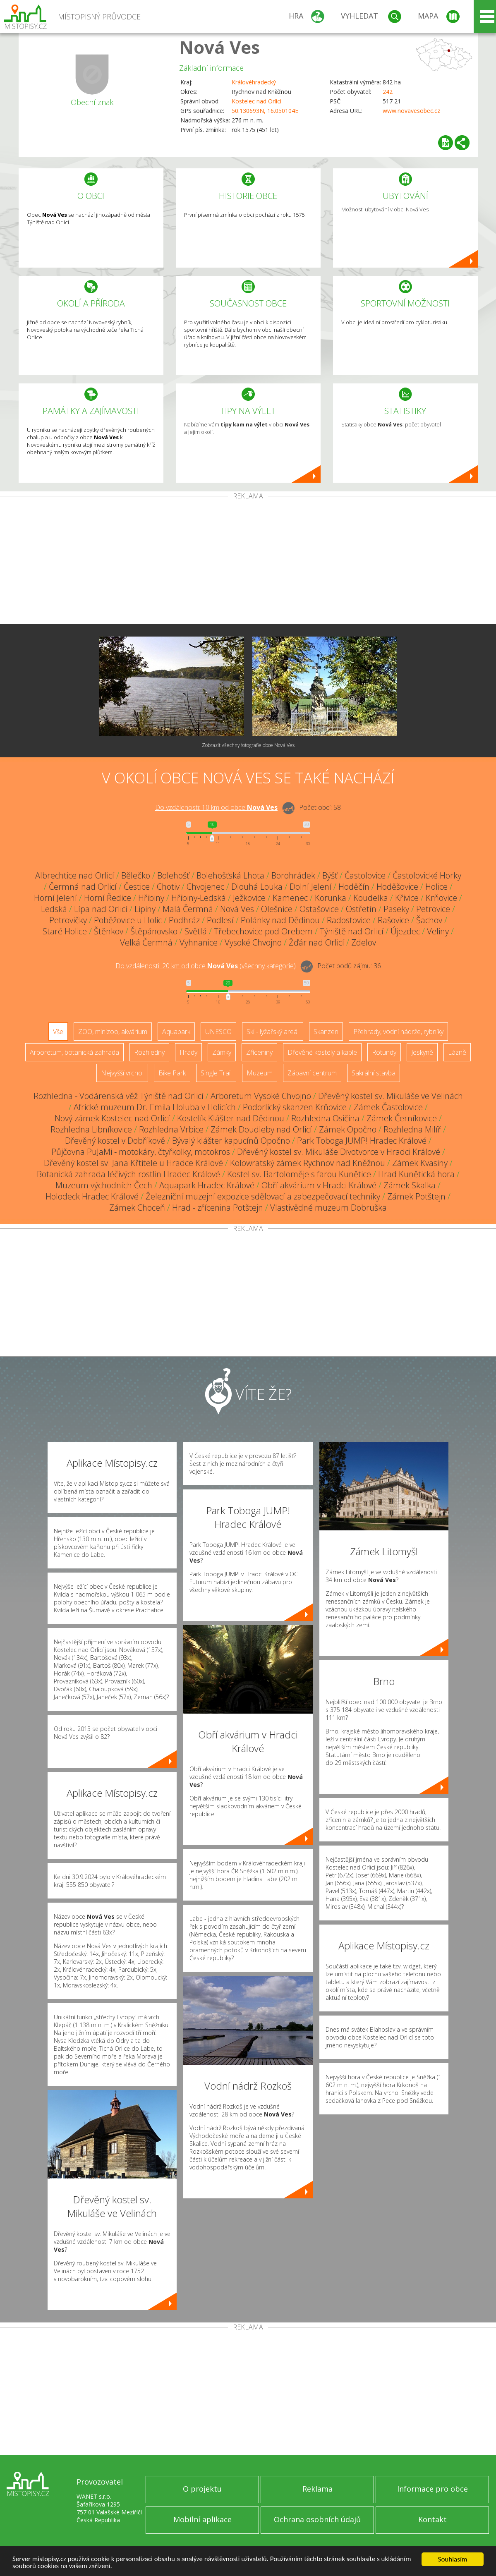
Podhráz (184, 920)
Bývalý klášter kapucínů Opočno (231, 1140)
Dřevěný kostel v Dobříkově (115, 1140)
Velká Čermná (146, 942)
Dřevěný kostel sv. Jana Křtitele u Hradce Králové (133, 1162)
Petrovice (433, 909)
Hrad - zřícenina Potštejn (217, 1207)
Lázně (457, 1052)
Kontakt (432, 2519)
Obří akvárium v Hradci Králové (318, 1185)
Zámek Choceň (137, 1207)
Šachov (429, 920)
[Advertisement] (248, 562)
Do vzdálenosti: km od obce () (205, 965)
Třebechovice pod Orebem (263, 931)
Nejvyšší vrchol (122, 1072)
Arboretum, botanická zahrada (74, 1052)
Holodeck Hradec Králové (92, 1196)
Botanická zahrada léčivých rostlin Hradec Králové (128, 1174)
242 (388, 92)
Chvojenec (205, 886)
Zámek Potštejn (416, 1196)
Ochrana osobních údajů (317, 2519)
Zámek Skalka (409, 1185)
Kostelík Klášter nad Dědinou (230, 1118)
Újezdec (405, 931)
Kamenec (290, 897)
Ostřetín (361, 909)
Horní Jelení (55, 897)
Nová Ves (219, 47)
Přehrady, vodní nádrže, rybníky (398, 1031)
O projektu (202, 2489)
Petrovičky (68, 920)
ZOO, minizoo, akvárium (112, 1031)
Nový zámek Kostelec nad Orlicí (112, 1118)
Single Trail (216, 1072)
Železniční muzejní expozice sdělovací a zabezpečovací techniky (263, 1196)
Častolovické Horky (427, 875)
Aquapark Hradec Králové (206, 1185)
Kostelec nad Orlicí (256, 101)
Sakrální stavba (373, 1072)
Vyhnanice (199, 942)
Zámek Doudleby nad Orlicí (261, 1129)
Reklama (317, 2489)
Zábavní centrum (312, 1072)
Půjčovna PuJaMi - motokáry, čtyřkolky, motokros (140, 1151)
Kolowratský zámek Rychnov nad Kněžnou (307, 1162)
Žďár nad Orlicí (316, 942)
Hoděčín (353, 886)
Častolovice (365, 875)
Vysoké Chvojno (253, 942)
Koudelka (370, 897)
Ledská (54, 909)
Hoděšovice (397, 886)
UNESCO (218, 1031)
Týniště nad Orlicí (351, 931)
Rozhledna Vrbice (171, 1129)
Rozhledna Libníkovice (91, 1129)
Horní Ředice (107, 897)
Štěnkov (108, 931)
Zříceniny (259, 1052)
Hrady (188, 1052)
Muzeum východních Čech (103, 1185)
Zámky (221, 1052)
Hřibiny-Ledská (198, 897)
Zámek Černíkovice (402, 1118)
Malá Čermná (188, 909)
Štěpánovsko (153, 931)
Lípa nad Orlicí (100, 909)
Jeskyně (422, 1052)
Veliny (438, 931)
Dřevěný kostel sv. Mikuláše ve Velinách (390, 1095)
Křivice (407, 897)
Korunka (330, 897)
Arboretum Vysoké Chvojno (261, 1095)
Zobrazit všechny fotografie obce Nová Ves (248, 745)
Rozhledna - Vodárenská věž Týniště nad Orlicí (119, 1095)
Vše (58, 1031)
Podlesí (220, 920)
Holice (436, 886)
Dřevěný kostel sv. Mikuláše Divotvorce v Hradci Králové (338, 1151)
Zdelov (363, 942)
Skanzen (326, 1031)
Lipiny (145, 909)
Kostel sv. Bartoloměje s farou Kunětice (299, 1174)
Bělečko (135, 875)
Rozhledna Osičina (325, 1118)
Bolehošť (173, 875)
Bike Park (172, 1072)
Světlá (196, 931)
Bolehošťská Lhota (230, 875)
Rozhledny (149, 1052)
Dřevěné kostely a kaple (322, 1052)
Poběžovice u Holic (128, 920)
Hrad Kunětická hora (416, 1174)
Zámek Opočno (347, 1129)
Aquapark (176, 1031)
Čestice (137, 886)
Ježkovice (249, 897)
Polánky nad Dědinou (280, 920)
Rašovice (393, 920)
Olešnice (276, 909)
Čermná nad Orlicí (83, 886)
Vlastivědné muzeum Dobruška (328, 1207)
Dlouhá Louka (257, 886)
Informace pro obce (432, 2489)
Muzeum (260, 1072)
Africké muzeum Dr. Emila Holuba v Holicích (155, 1107)
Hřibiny (151, 897)
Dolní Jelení (310, 886)
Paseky (396, 909)
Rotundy (384, 1052)
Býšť (330, 875)
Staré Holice (65, 931)
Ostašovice (319, 909)
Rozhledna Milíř (412, 1129)
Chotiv (168, 886)
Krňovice (441, 897)
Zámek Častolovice (388, 1107)
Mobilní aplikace (202, 2519)
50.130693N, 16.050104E (265, 111)
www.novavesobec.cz (411, 111)
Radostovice (349, 920)
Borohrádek (293, 875)
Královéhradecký (254, 82)
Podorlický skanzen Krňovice (295, 1107)
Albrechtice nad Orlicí (74, 875)
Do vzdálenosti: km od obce (216, 807)
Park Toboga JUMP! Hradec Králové (362, 1140)
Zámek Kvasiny (420, 1162)
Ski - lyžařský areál (273, 1031)
